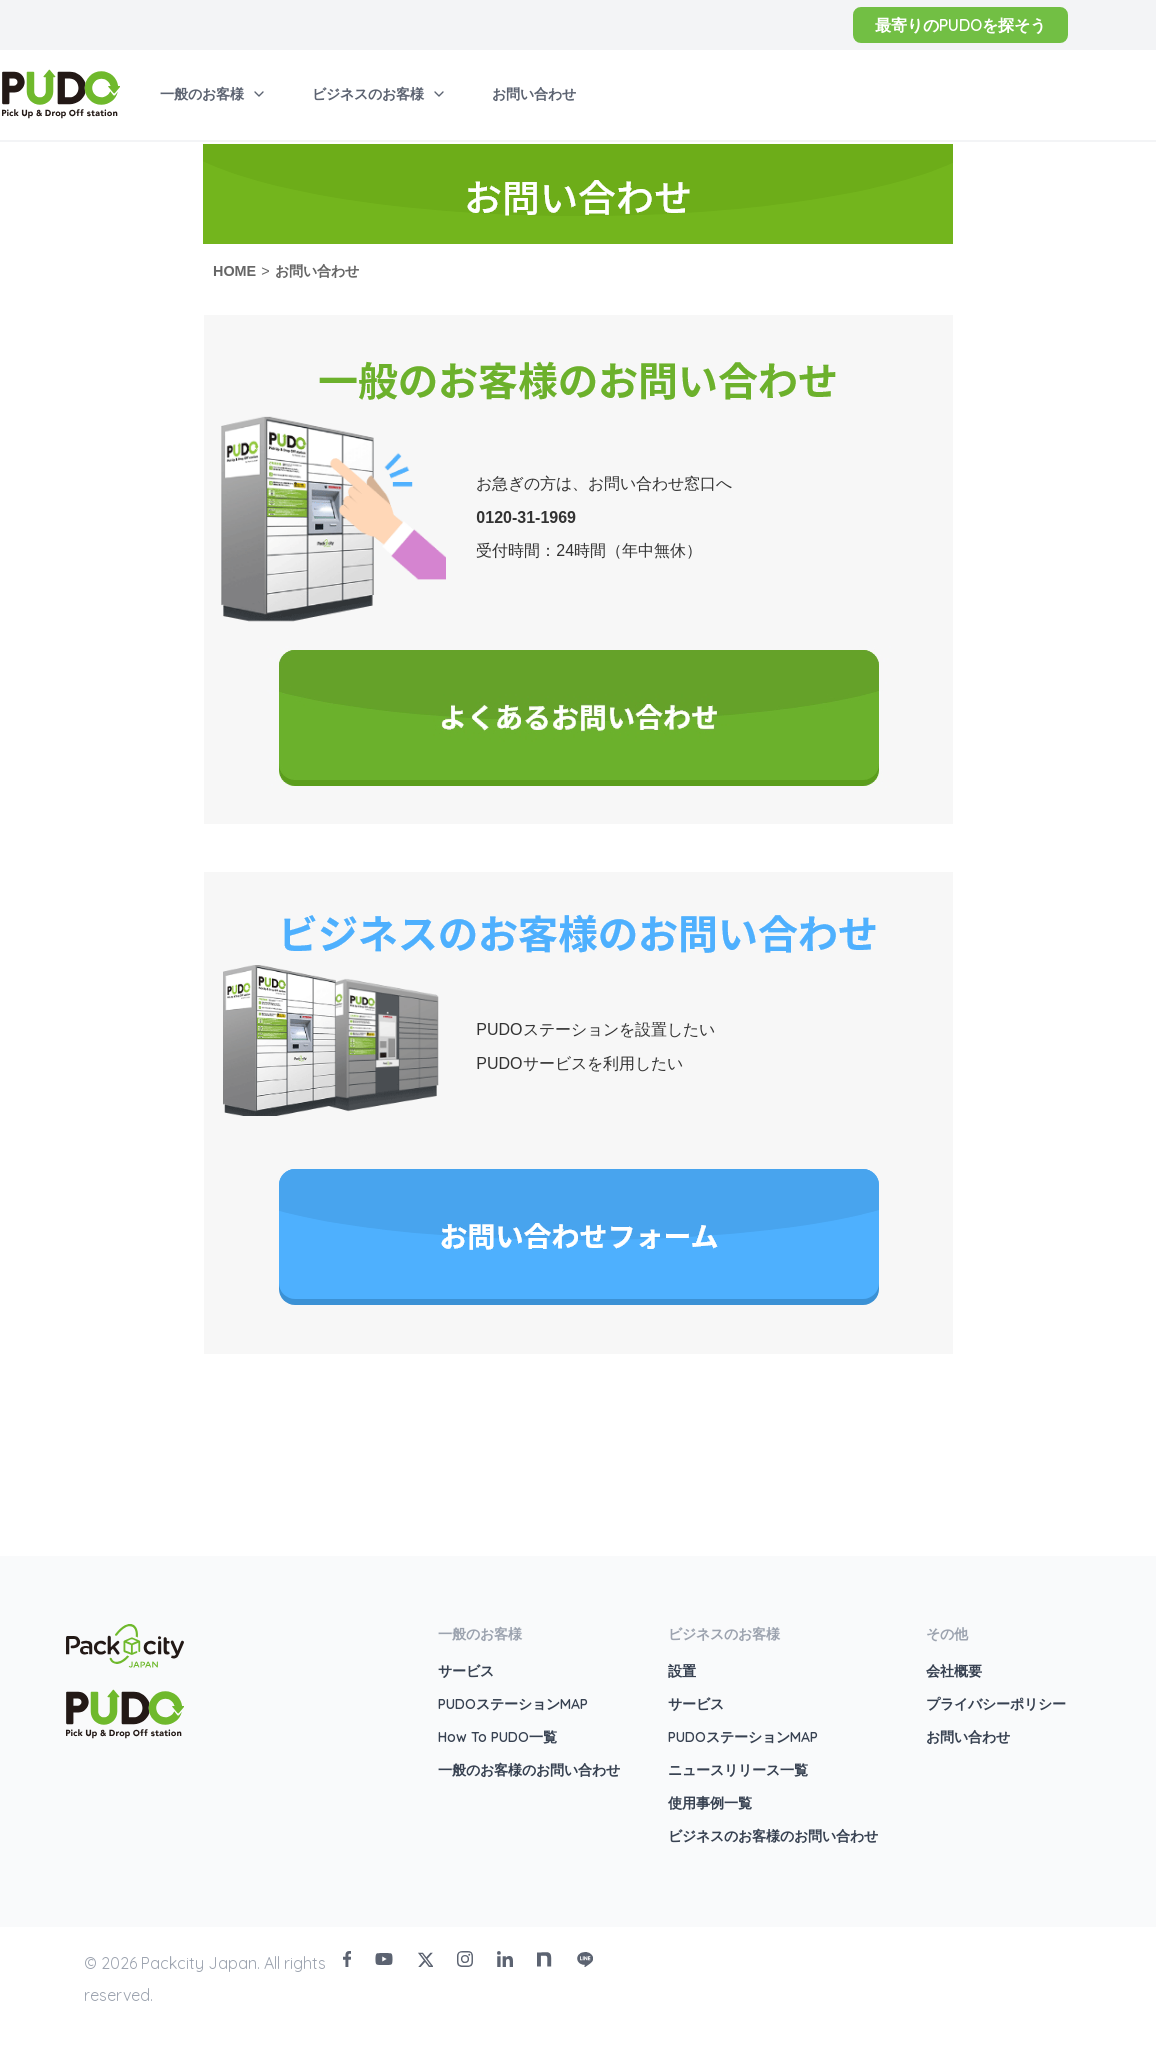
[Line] (585, 1959)
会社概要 (954, 1671)
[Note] (545, 1959)
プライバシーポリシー (996, 1704)
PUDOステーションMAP (513, 1704)
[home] (61, 94)
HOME (234, 271)
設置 (682, 1671)
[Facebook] (347, 1959)
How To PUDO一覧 (497, 1737)
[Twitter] (425, 1959)
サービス (466, 1671)
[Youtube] (384, 1959)
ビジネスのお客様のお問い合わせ (773, 1836)
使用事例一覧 (710, 1803)
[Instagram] (465, 1959)
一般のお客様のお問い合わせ (529, 1770)
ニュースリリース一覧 (738, 1770)
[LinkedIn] (505, 1959)
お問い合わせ (317, 271)
